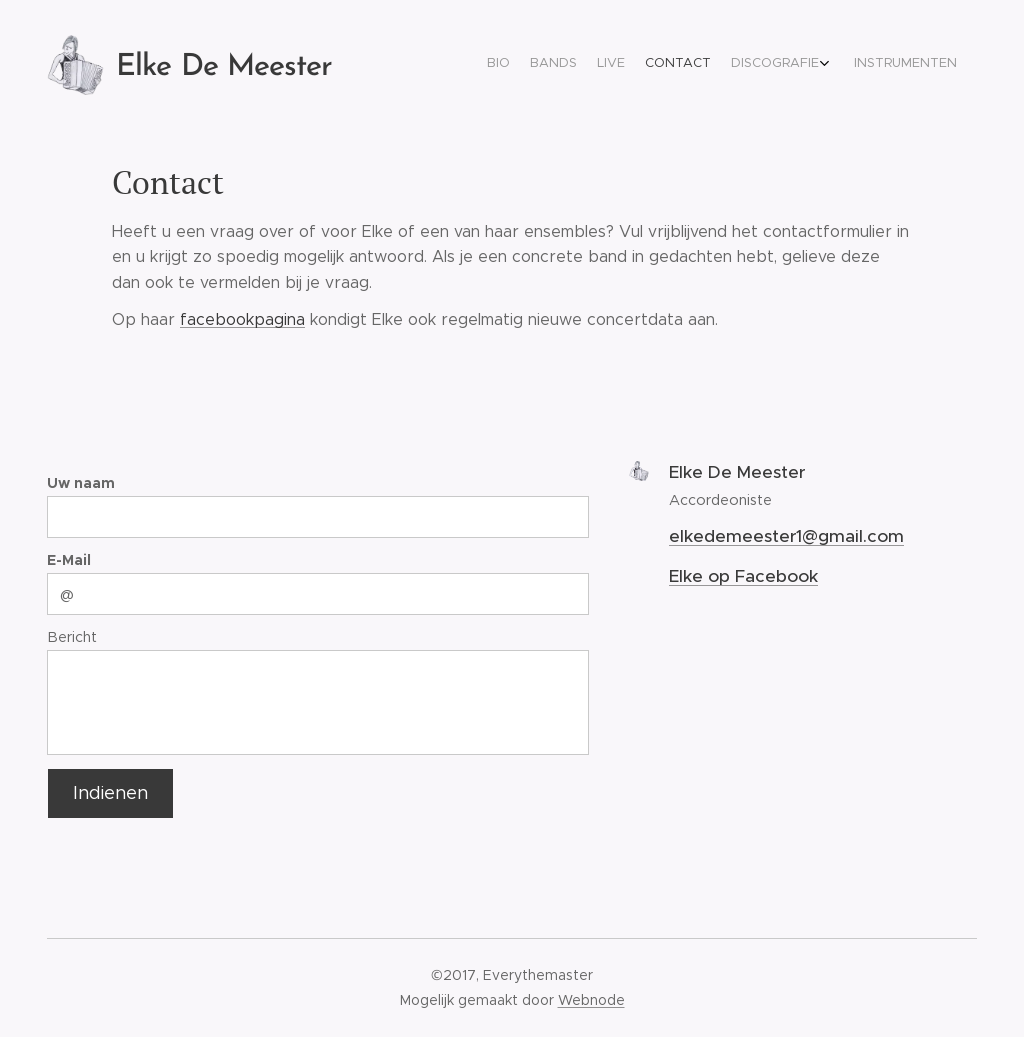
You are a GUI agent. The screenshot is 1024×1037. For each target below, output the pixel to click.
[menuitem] (844, 65)
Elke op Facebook (743, 576)
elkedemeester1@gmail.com (786, 536)
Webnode (591, 1000)
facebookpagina (242, 319)
